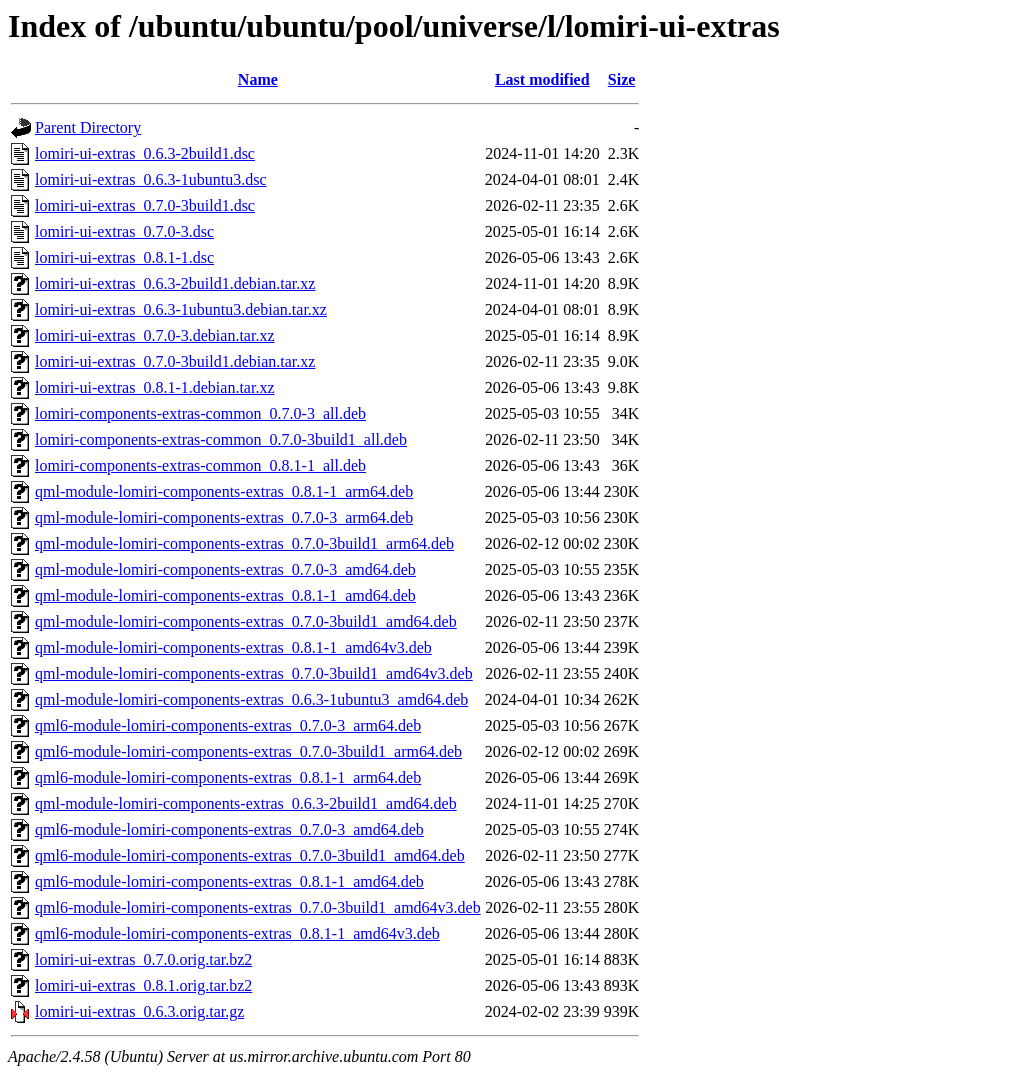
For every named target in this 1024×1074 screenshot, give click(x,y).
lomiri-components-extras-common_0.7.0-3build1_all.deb (221, 439)
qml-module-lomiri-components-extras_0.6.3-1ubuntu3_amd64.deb (251, 699)
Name (258, 79)
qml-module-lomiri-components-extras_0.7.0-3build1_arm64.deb (244, 543)
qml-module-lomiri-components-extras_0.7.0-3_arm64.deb (224, 517)
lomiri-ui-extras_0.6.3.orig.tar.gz (139, 1011)
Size (622, 79)
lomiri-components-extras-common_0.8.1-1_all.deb (200, 465)
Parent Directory (88, 127)
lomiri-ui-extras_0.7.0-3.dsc (124, 231)
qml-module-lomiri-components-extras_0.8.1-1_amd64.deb (225, 595)
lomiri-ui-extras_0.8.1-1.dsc (124, 257)
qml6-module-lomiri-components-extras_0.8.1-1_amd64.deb (229, 881)
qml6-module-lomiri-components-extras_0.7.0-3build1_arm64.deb (248, 751)
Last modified (542, 79)
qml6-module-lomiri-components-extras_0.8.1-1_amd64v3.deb (237, 933)
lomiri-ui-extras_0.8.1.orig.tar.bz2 (143, 985)
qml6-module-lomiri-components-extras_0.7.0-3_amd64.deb (229, 829)
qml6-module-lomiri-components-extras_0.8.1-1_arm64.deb (228, 777)
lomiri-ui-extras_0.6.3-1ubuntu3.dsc (151, 179)
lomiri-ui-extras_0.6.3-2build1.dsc (145, 153)
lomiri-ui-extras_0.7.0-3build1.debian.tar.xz (175, 361)
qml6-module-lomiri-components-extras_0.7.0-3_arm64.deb (228, 725)
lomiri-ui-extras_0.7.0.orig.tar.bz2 (143, 959)
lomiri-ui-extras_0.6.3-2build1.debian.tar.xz (175, 283)
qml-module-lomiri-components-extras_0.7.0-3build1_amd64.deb (246, 621)
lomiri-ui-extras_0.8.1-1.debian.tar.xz (154, 387)
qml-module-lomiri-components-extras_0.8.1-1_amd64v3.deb (233, 647)
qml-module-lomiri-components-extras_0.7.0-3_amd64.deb (225, 569)
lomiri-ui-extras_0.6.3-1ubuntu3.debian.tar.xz (181, 309)
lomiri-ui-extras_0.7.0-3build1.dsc (145, 205)
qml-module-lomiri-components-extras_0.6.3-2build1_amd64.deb (246, 803)
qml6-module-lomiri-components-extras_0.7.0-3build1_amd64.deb (250, 855)
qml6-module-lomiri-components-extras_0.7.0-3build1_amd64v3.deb (258, 907)
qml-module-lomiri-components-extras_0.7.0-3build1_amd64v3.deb (254, 673)
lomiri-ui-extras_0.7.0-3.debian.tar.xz (154, 335)
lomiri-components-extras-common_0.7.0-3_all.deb (200, 413)
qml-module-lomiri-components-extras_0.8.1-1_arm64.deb (224, 491)
